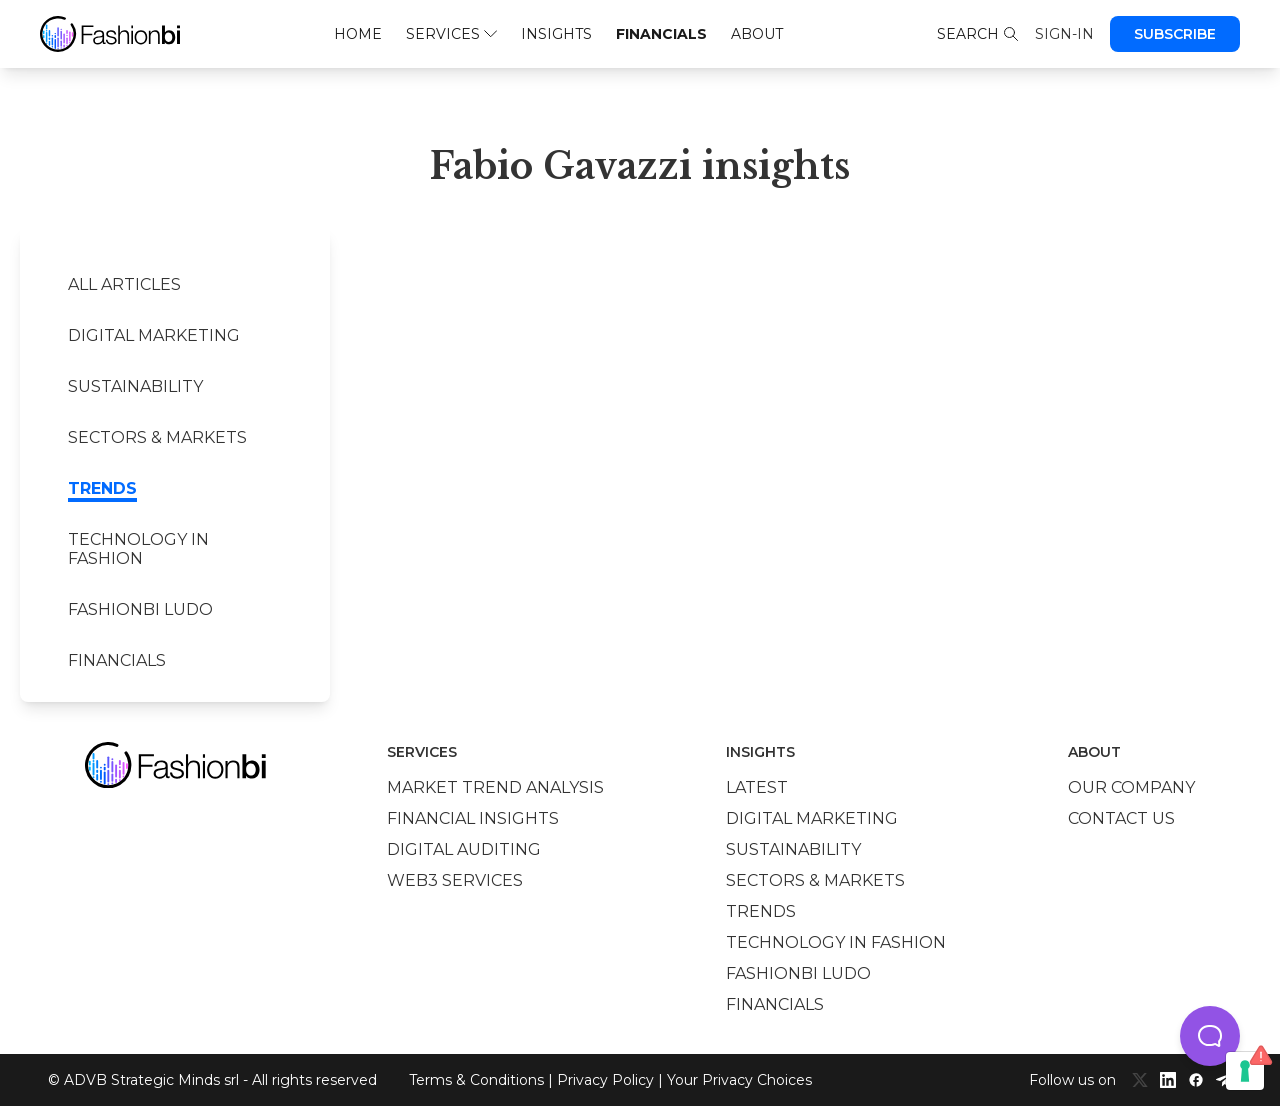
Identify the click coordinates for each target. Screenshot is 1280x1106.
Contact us (1121, 818)
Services (451, 34)
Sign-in (1064, 34)
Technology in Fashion (138, 549)
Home (358, 34)
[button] (1210, 1036)
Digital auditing (464, 849)
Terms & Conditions (476, 1080)
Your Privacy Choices (739, 1080)
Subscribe (1175, 34)
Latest (757, 787)
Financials (661, 34)
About (757, 34)
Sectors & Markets (157, 437)
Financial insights (473, 818)
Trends (102, 488)
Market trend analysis (495, 787)
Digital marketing (154, 335)
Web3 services (455, 880)
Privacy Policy (605, 1080)
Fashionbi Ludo (140, 609)
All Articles (124, 284)
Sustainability (135, 386)
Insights (556, 34)
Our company (1131, 787)
